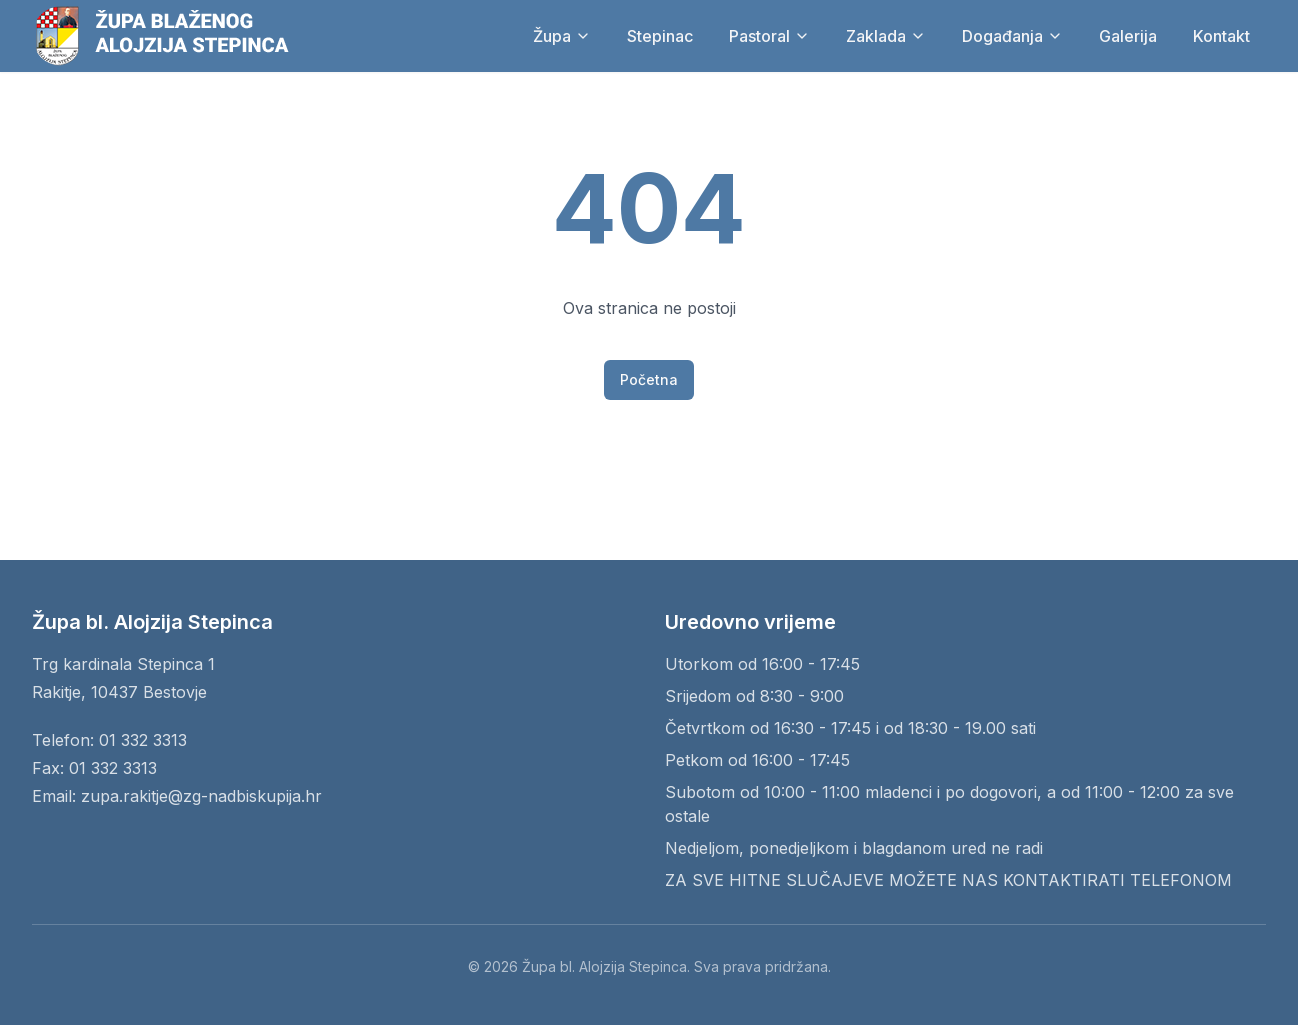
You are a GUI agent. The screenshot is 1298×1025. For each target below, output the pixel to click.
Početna (649, 379)
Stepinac (660, 36)
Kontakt (1221, 36)
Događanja (1012, 36)
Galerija (1128, 36)
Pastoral (769, 36)
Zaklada (886, 36)
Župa (562, 36)
